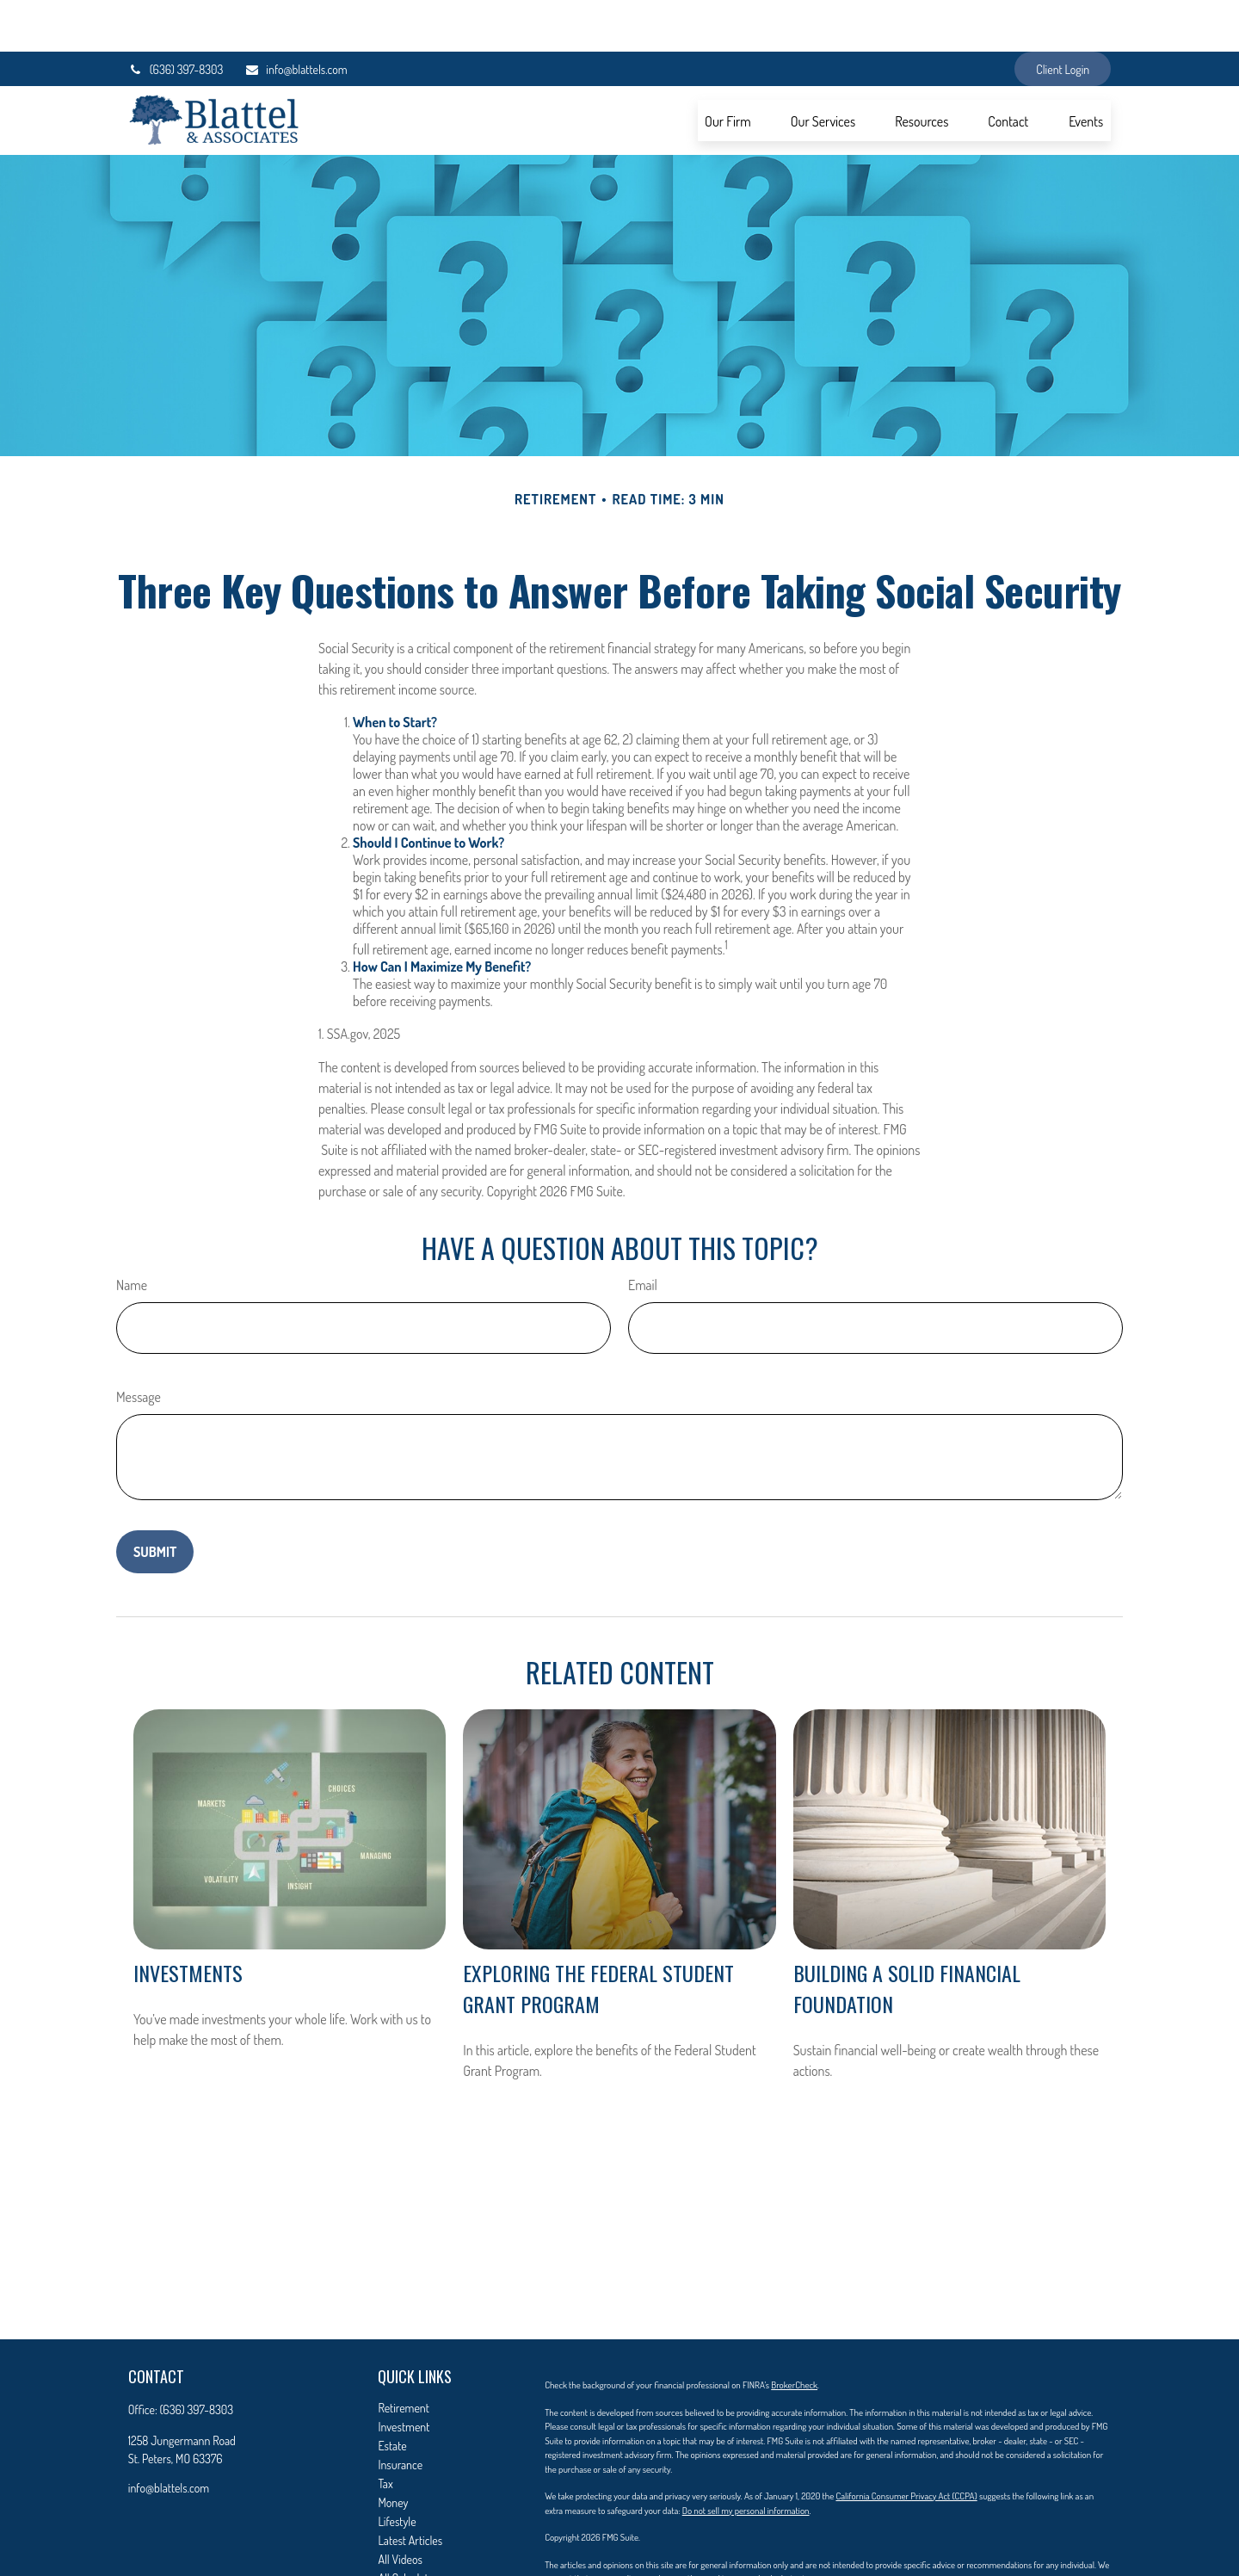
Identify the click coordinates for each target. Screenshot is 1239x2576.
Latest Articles (410, 2488)
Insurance (400, 2413)
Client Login (1062, 17)
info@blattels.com (295, 17)
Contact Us (402, 2545)
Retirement (403, 2356)
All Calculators (410, 2526)
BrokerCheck (794, 2333)
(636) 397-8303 (176, 17)
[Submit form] (155, 1500)
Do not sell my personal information (746, 2459)
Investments (188, 1921)
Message (138, 1345)
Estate (392, 2394)
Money (393, 2450)
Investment (403, 2375)
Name (131, 1233)
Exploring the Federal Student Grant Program (598, 1937)
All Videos (400, 2507)
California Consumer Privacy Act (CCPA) (906, 2444)
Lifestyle (397, 2469)
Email (642, 1233)
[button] (728, 69)
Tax (385, 2432)
